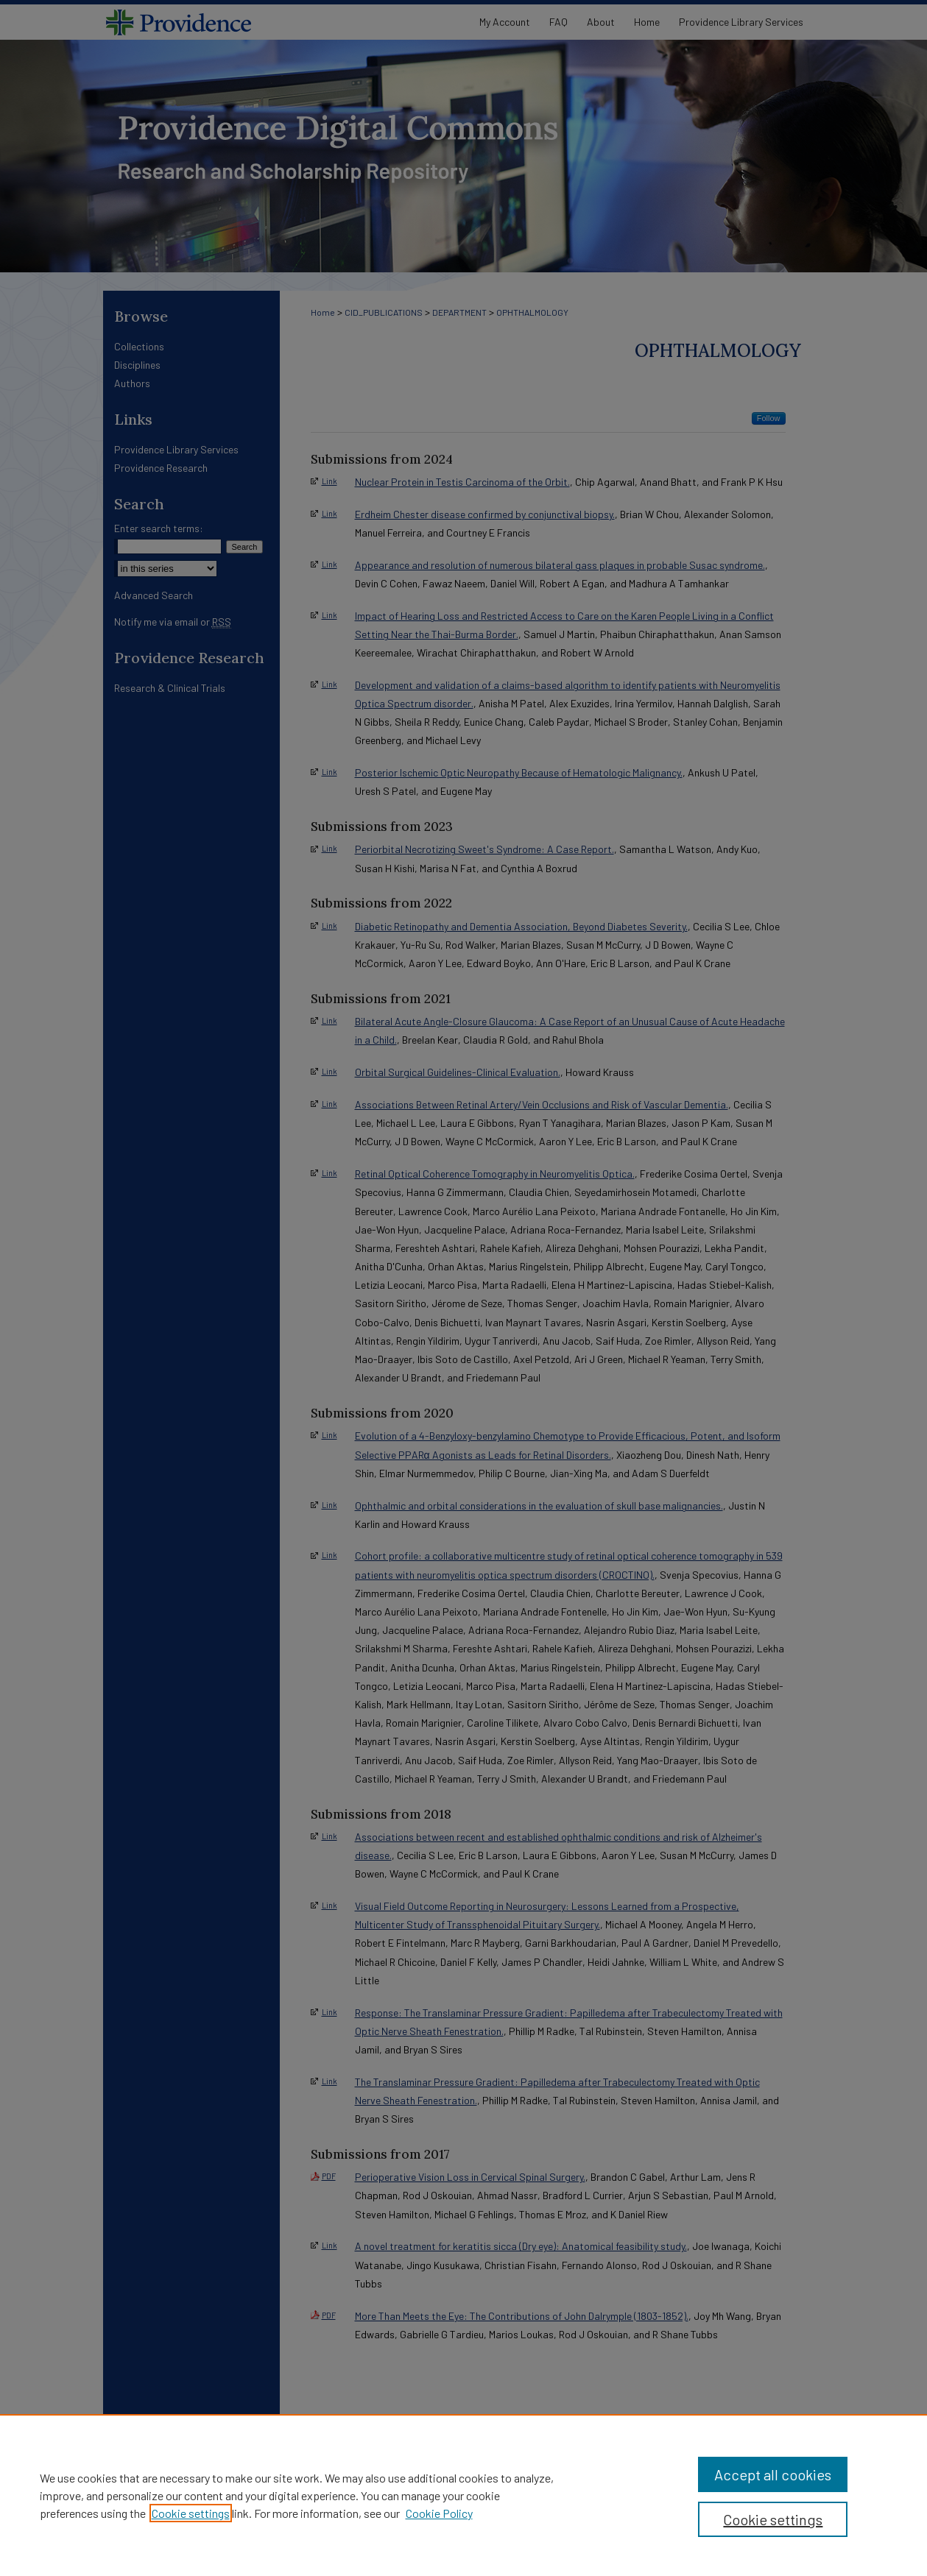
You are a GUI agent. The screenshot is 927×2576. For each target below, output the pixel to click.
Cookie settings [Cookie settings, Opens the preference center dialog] (772, 2519)
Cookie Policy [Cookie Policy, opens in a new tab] (439, 2513)
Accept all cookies (772, 2474)
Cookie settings (191, 2513)
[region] (463, 2495)
